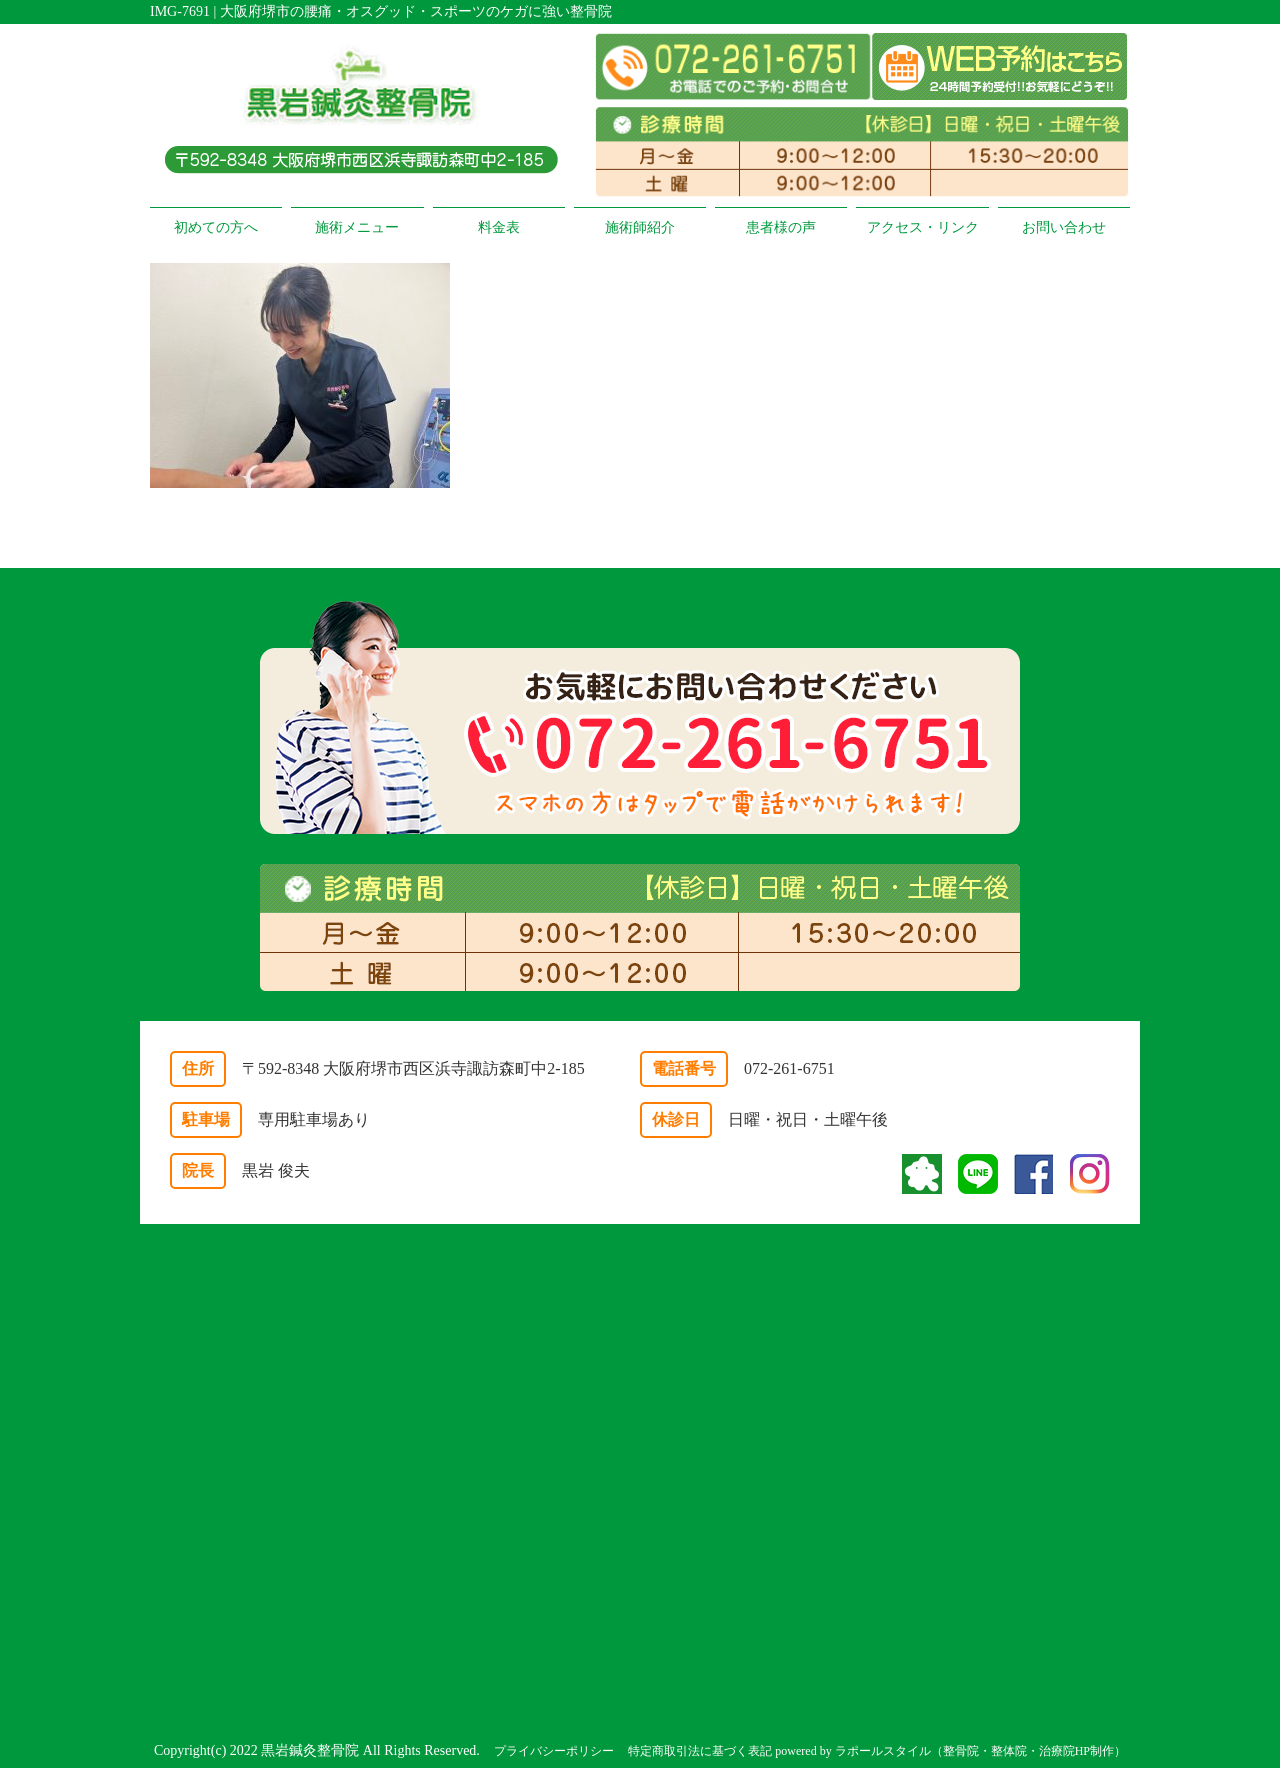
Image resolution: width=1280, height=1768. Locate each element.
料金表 (499, 227)
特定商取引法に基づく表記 (700, 1751)
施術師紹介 (640, 227)
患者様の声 (781, 227)
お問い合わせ (1064, 227)
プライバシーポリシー (554, 1751)
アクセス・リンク (923, 227)
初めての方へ (216, 227)
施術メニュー (357, 227)
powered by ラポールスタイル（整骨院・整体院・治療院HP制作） (950, 1751)
